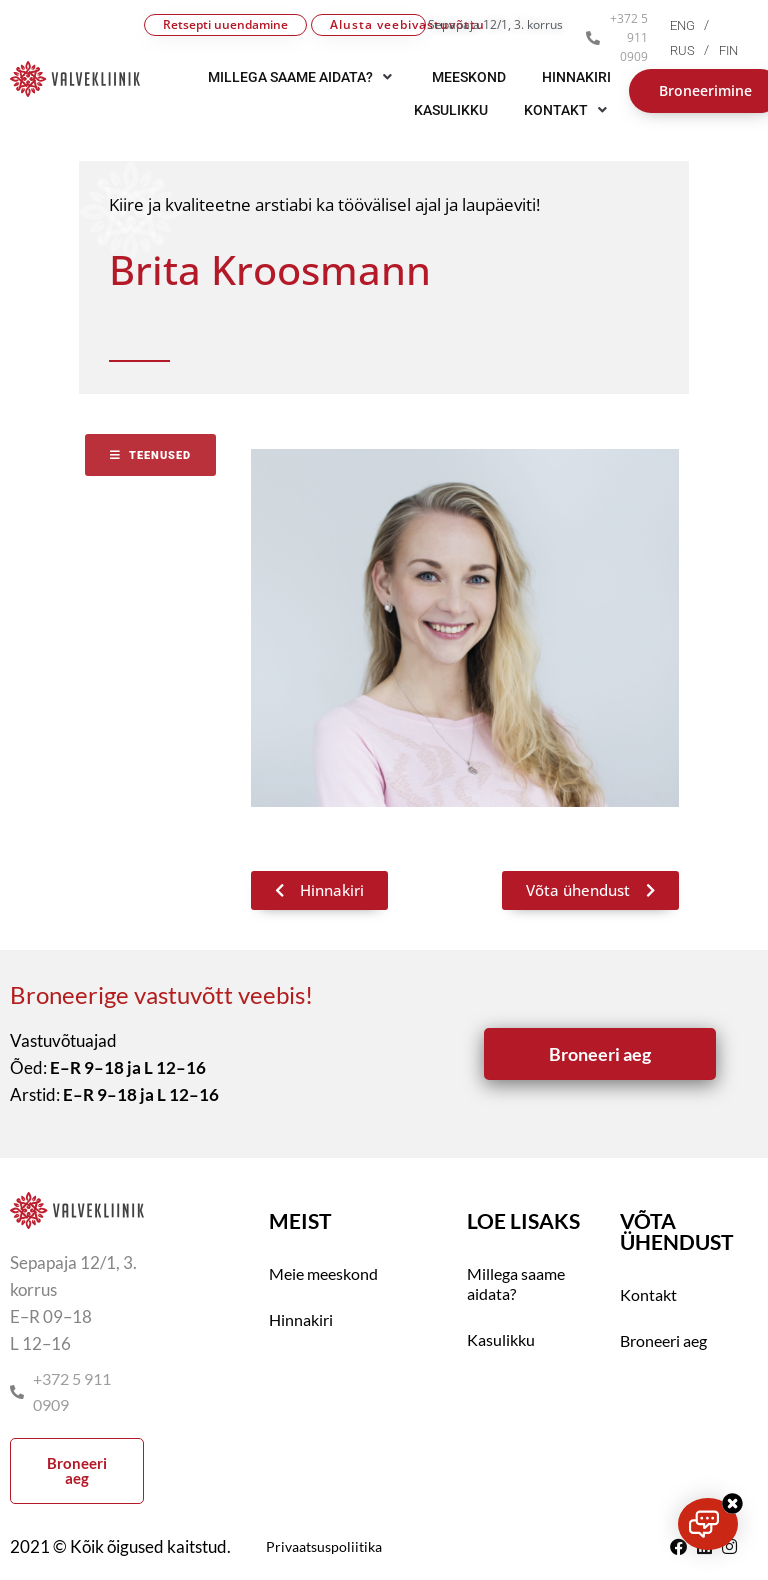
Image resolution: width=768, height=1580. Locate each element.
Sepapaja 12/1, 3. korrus (495, 24)
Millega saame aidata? (516, 1283)
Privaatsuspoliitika (324, 1546)
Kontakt (648, 1294)
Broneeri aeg (663, 1340)
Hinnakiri (301, 1319)
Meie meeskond (323, 1273)
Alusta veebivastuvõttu (378, 24)
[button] (567, 110)
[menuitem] (694, 25)
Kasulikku (501, 1339)
